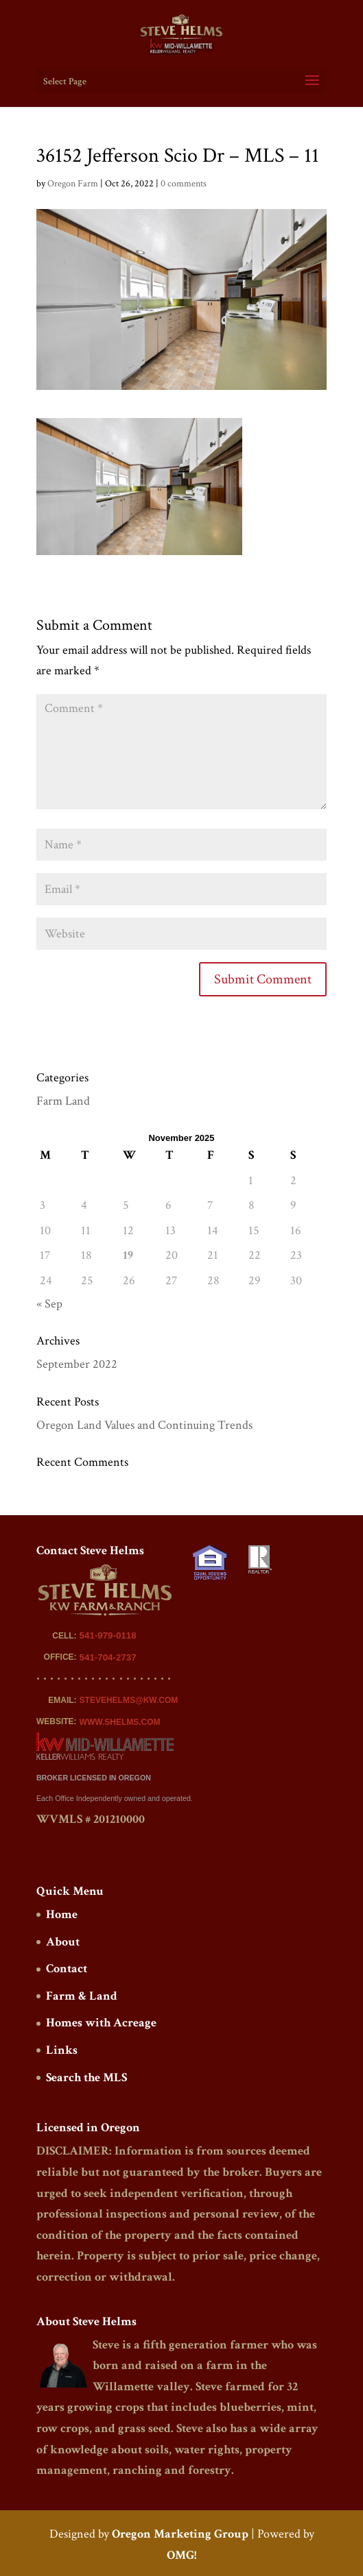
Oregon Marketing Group (180, 2534)
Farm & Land (81, 1996)
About (63, 1942)
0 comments (184, 183)
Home (62, 1914)
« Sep (49, 1304)
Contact (66, 1968)
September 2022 (76, 1364)
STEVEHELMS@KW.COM (129, 1700)
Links (62, 2050)
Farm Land (63, 1101)
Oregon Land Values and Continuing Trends (144, 1425)
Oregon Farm (72, 183)
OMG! (181, 2555)
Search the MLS (86, 2077)
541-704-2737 (108, 1657)
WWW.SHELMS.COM (120, 1722)
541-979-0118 (108, 1635)
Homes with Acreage (101, 2023)
